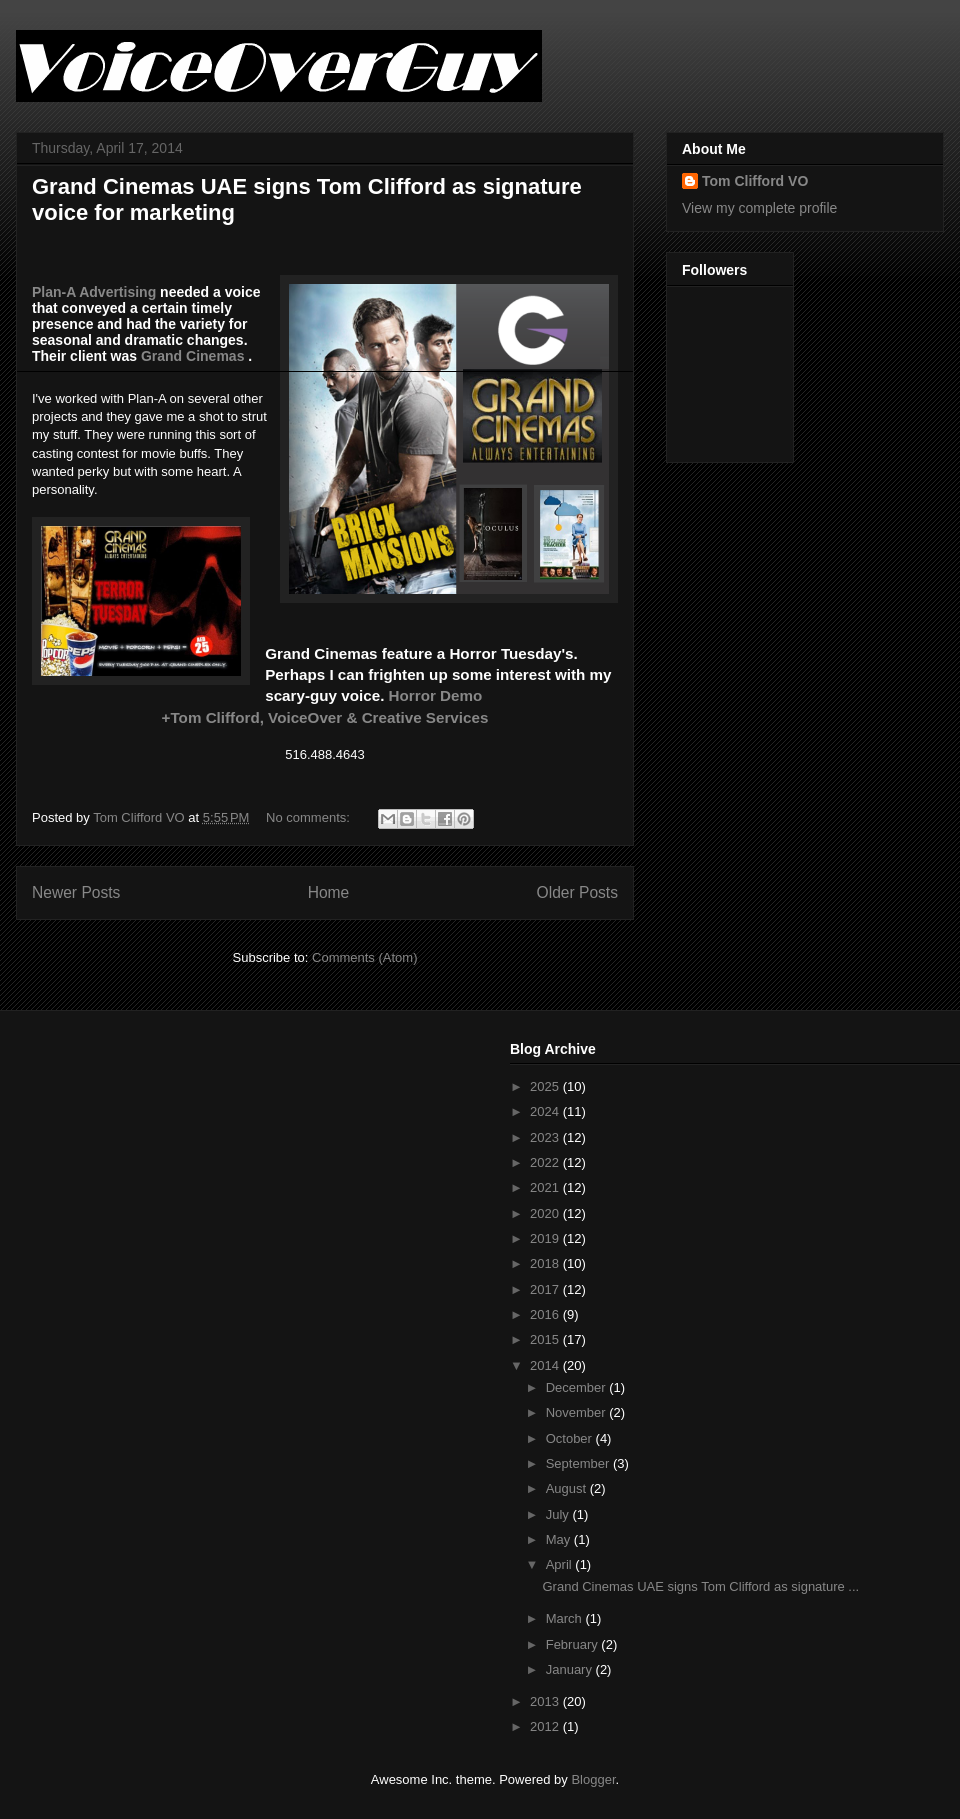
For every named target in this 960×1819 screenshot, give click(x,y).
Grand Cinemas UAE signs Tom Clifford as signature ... (700, 1586)
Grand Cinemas (192, 356)
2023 (546, 1137)
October (571, 1438)
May (560, 1539)
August (568, 1488)
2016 (546, 1314)
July (559, 1514)
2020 (546, 1213)
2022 (546, 1162)
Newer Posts (76, 892)
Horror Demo (436, 695)
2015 (546, 1339)
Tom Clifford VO (755, 181)
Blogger (593, 1779)
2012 (546, 1726)
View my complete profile (759, 208)
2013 (546, 1701)
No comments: (309, 817)
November (578, 1412)
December (578, 1387)
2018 (546, 1263)
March (566, 1618)
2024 (546, 1111)
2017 (546, 1289)
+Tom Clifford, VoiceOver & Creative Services (325, 717)
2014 (546, 1365)
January (571, 1669)
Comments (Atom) (364, 957)
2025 (546, 1086)
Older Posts (577, 892)
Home (329, 892)
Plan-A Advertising (94, 292)
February (574, 1644)
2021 (546, 1187)
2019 (546, 1238)
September (579, 1463)
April (561, 1564)
